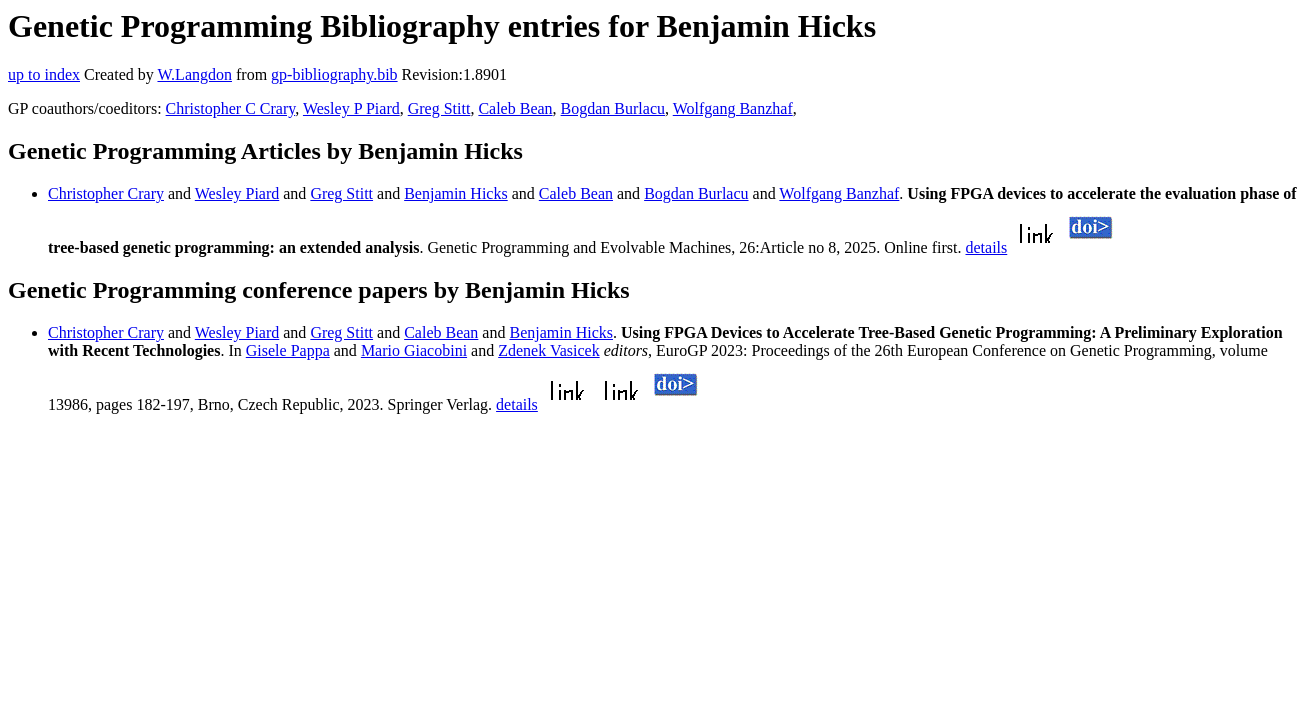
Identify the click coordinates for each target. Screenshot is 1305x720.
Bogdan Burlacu (613, 108)
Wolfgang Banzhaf (733, 108)
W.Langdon (194, 74)
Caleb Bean (515, 108)
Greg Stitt (439, 108)
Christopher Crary (106, 193)
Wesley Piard (237, 193)
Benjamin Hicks (456, 193)
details (987, 247)
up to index (44, 74)
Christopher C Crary (231, 108)
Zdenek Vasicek (548, 350)
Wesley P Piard (351, 108)
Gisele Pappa (288, 350)
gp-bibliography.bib (334, 74)
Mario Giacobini (414, 350)
